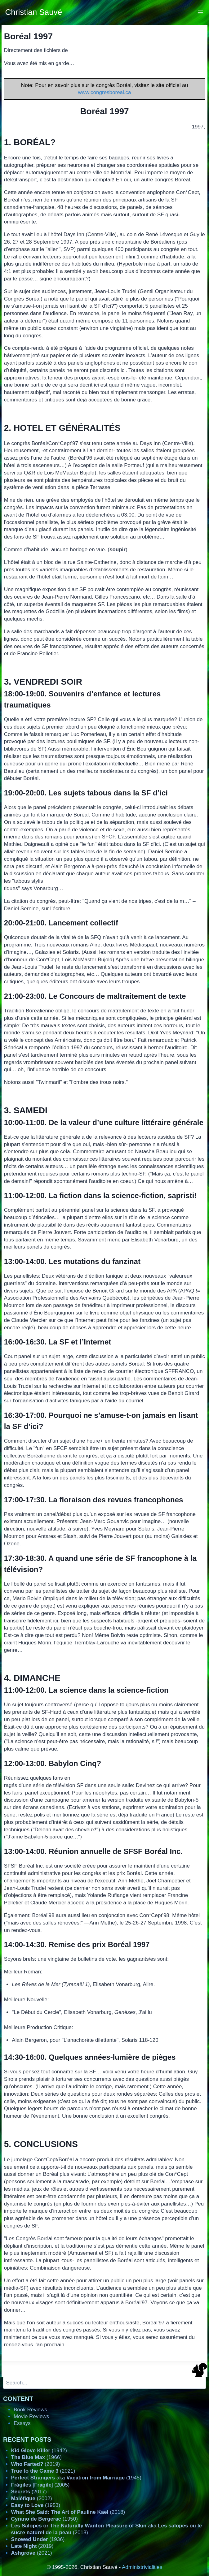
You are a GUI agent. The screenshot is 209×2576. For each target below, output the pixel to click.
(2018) (68, 2512)
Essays (22, 2423)
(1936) (38, 2539)
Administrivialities (142, 2567)
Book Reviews (30, 2410)
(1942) (39, 2450)
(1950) (44, 2519)
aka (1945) (76, 2478)
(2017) (29, 2492)
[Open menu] (200, 12)
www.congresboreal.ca (104, 92)
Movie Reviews (31, 2416)
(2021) (43, 2471)
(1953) (35, 2505)
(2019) (35, 2464)
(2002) (31, 2498)
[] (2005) (40, 2485)
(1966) (36, 2457)
